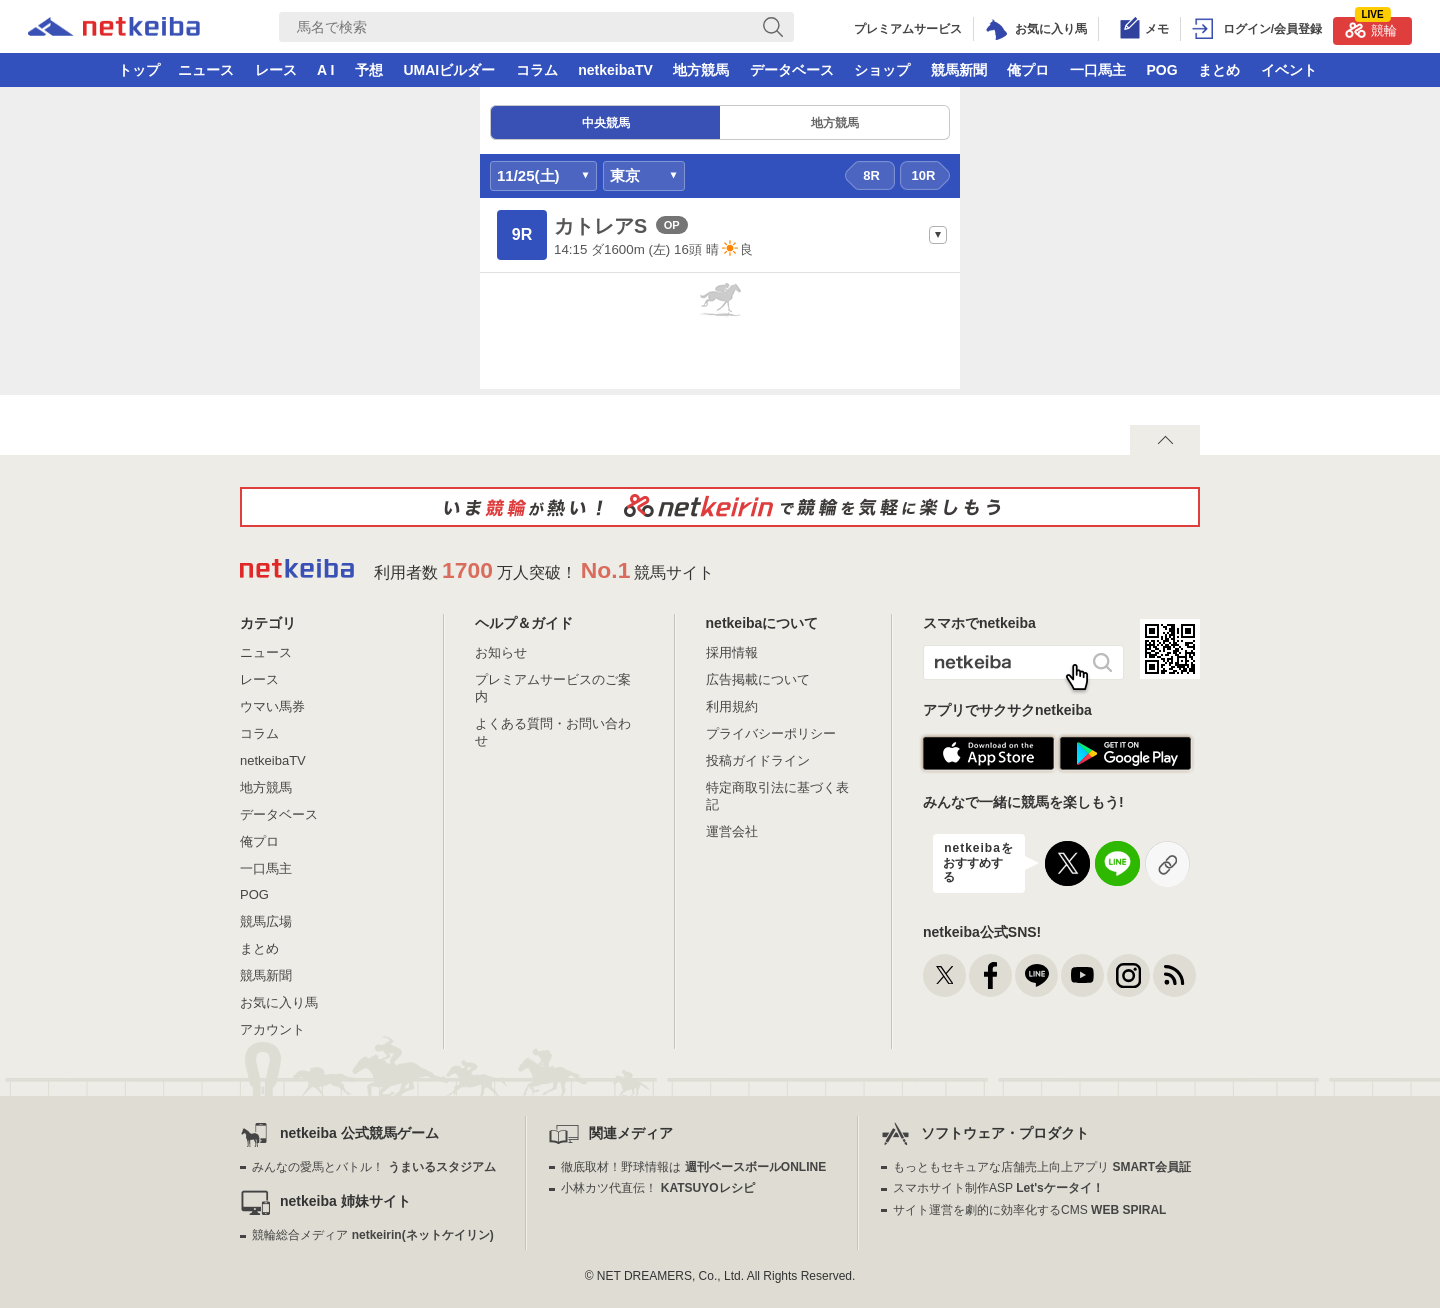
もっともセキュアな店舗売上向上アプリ (1042, 1167)
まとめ (1219, 70)
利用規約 (732, 706)
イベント (1289, 70)
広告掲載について (758, 679)
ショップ (882, 70)
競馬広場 (266, 921)
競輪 (1371, 27)
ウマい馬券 (272, 706)
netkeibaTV (615, 70)
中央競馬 (606, 123)
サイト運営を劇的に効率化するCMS (1029, 1210)
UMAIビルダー (449, 70)
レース (276, 70)
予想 (369, 70)
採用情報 (732, 652)
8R (871, 175)
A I (325, 70)
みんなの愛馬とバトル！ (373, 1167)
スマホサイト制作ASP (998, 1188)
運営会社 (732, 831)
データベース (792, 70)
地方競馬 (701, 70)
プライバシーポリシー (771, 733)
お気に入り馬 (279, 1002)
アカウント (272, 1029)
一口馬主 (1098, 70)
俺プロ (1028, 70)
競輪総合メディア (372, 1235)
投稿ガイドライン (758, 760)
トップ (139, 70)
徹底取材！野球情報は (693, 1167)
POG (1161, 70)
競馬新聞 (959, 70)
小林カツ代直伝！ (657, 1188)
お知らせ (501, 652)
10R (924, 175)
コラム (537, 70)
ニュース (206, 70)
